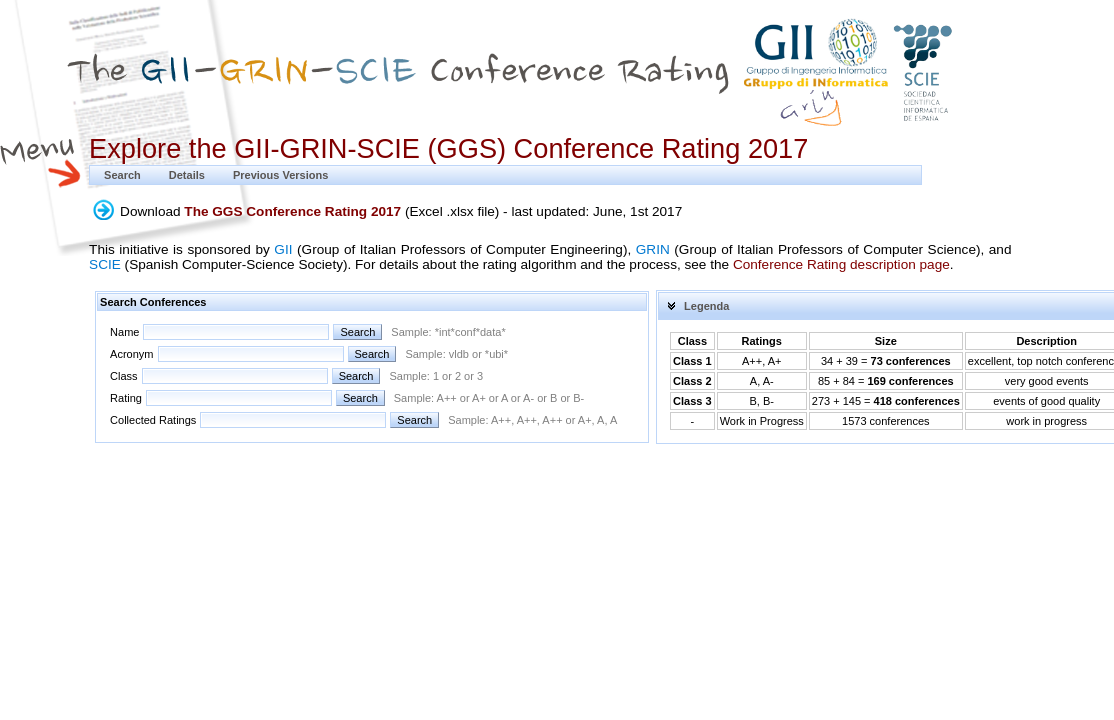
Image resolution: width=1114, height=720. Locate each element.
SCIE (105, 264)
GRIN (653, 249)
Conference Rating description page (841, 264)
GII (283, 249)
